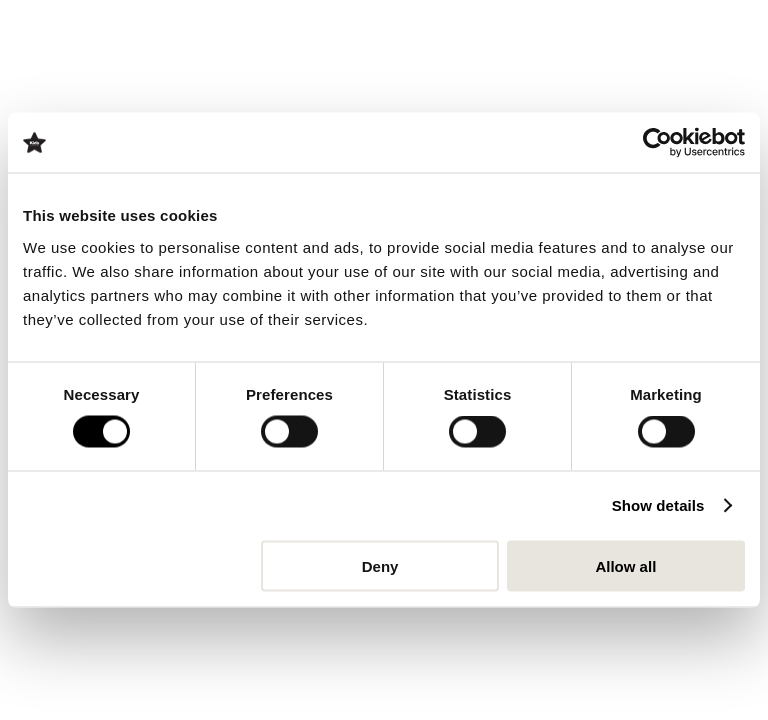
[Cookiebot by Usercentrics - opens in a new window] (657, 143)
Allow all (625, 565)
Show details (658, 505)
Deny (380, 565)
